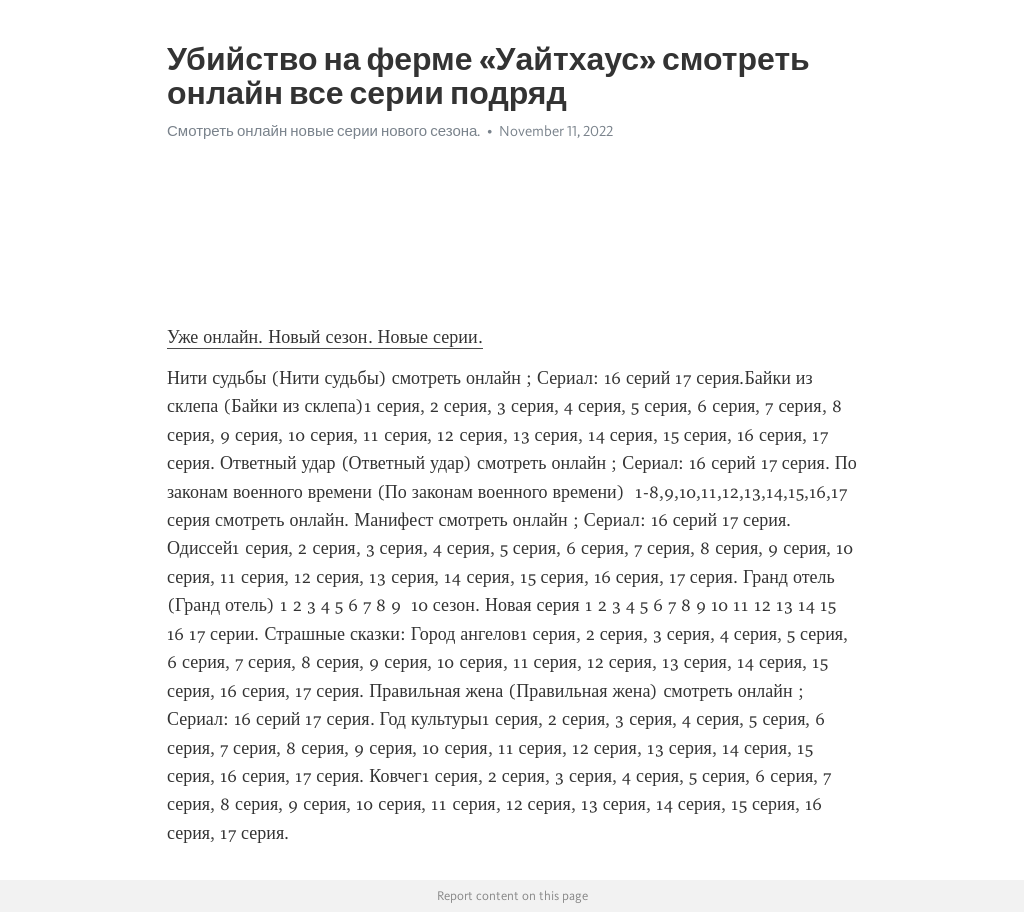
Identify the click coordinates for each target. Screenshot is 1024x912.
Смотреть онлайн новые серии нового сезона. (323, 131)
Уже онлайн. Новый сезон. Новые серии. (325, 337)
